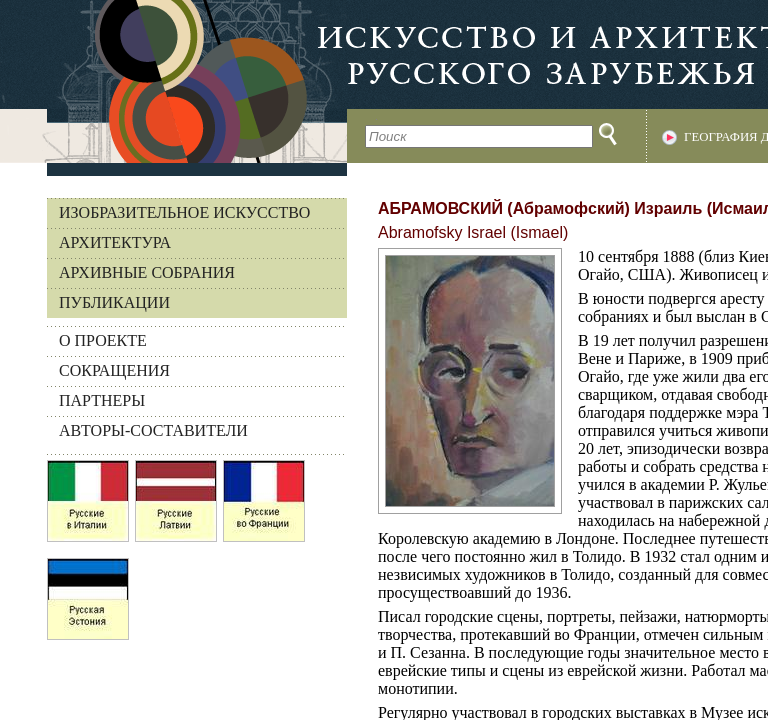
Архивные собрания (147, 272)
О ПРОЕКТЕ (103, 340)
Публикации (114, 302)
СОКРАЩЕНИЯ (114, 370)
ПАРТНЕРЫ (102, 400)
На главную (173, 81)
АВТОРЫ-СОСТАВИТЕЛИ (153, 430)
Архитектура (115, 242)
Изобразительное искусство (184, 212)
